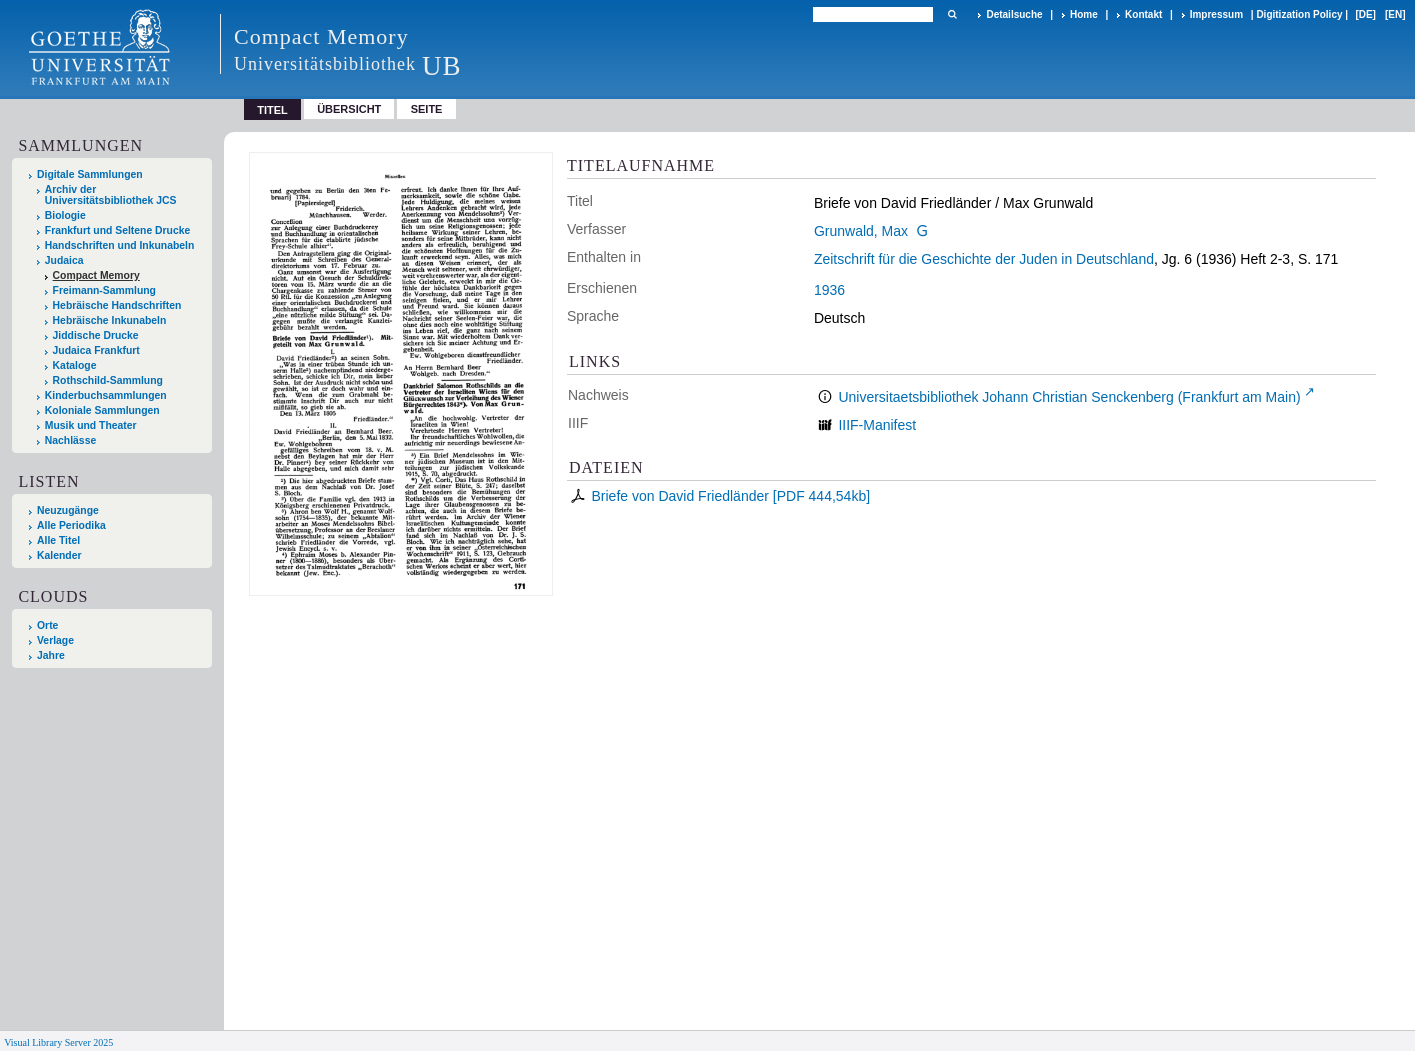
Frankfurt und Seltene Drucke (118, 230)
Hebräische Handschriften (117, 305)
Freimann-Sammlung (104, 290)
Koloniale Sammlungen (102, 410)
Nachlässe (70, 440)
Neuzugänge (68, 510)
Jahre (51, 655)
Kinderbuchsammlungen (106, 395)
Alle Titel (58, 540)
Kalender (59, 555)
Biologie (65, 215)
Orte (47, 625)
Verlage (55, 640)
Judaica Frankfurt (96, 350)
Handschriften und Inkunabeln (120, 245)
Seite (427, 109)
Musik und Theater (91, 425)
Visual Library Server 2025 (58, 1042)
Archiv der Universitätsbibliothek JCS (111, 195)
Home (1084, 14)
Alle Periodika (71, 525)
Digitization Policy (1299, 14)
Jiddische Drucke (96, 335)
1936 (829, 290)
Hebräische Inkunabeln (110, 320)
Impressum (1216, 14)
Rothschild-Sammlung (108, 380)
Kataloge (75, 365)
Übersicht (349, 109)
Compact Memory (96, 275)
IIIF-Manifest (877, 425)
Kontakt (1143, 14)
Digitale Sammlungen (90, 174)
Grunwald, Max (861, 231)
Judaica (64, 260)
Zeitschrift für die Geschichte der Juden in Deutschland (984, 259)
